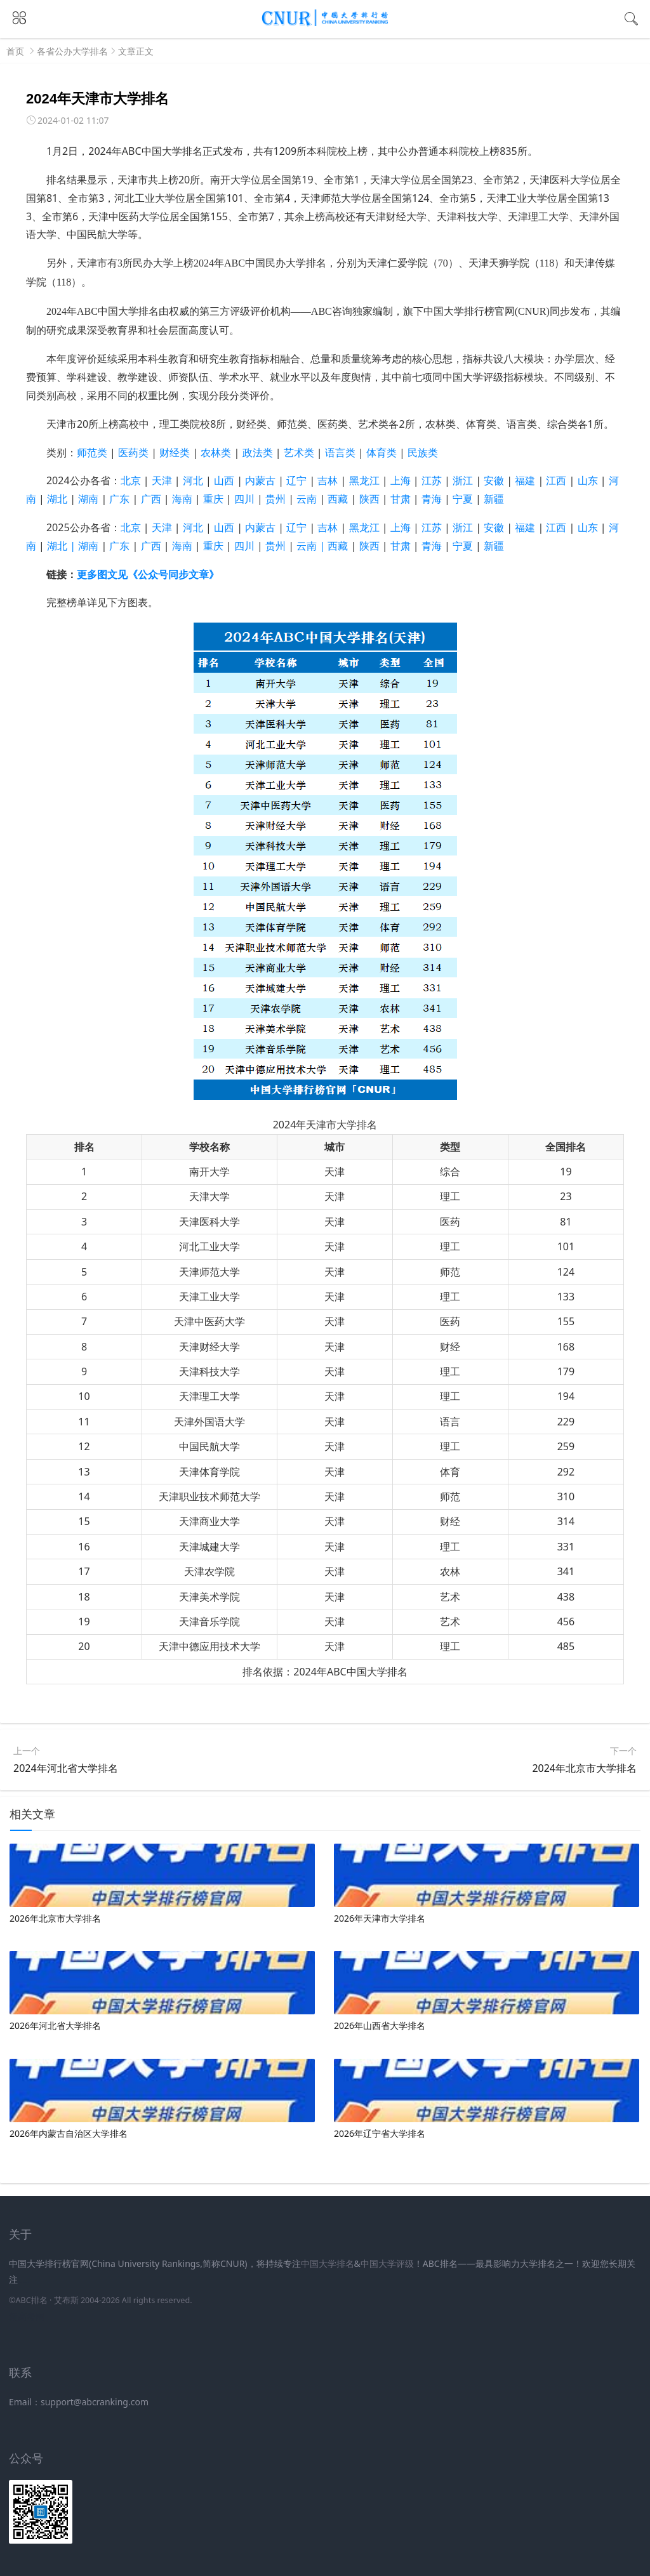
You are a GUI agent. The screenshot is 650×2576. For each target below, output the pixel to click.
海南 (182, 499)
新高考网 (26, 2316)
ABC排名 (31, 2300)
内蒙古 (260, 480)
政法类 (257, 452)
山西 (224, 480)
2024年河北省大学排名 (65, 1768)
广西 (151, 499)
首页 (15, 51)
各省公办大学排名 (72, 51)
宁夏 (463, 546)
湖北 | (62, 546)
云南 (312, 499)
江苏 (431, 480)
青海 (431, 499)
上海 (405, 480)
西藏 (338, 499)
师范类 (92, 452)
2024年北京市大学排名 (584, 1768)
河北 (193, 480)
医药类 (133, 452)
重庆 (213, 499)
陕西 (369, 499)
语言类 (340, 452)
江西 (556, 480)
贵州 (275, 499)
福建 (525, 480)
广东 (119, 499)
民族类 (423, 452)
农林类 (216, 452)
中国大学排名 (327, 2263)
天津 (162, 480)
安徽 (494, 480)
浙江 (463, 480)
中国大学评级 (387, 2263)
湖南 (88, 499)
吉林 (327, 480)
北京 (131, 480)
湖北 (62, 499)
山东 (588, 480)
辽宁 (296, 480)
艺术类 (299, 452)
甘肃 (400, 499)
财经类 (174, 452)
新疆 (494, 499)
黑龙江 (364, 480)
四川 (244, 499)
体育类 (381, 452)
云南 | (312, 546)
